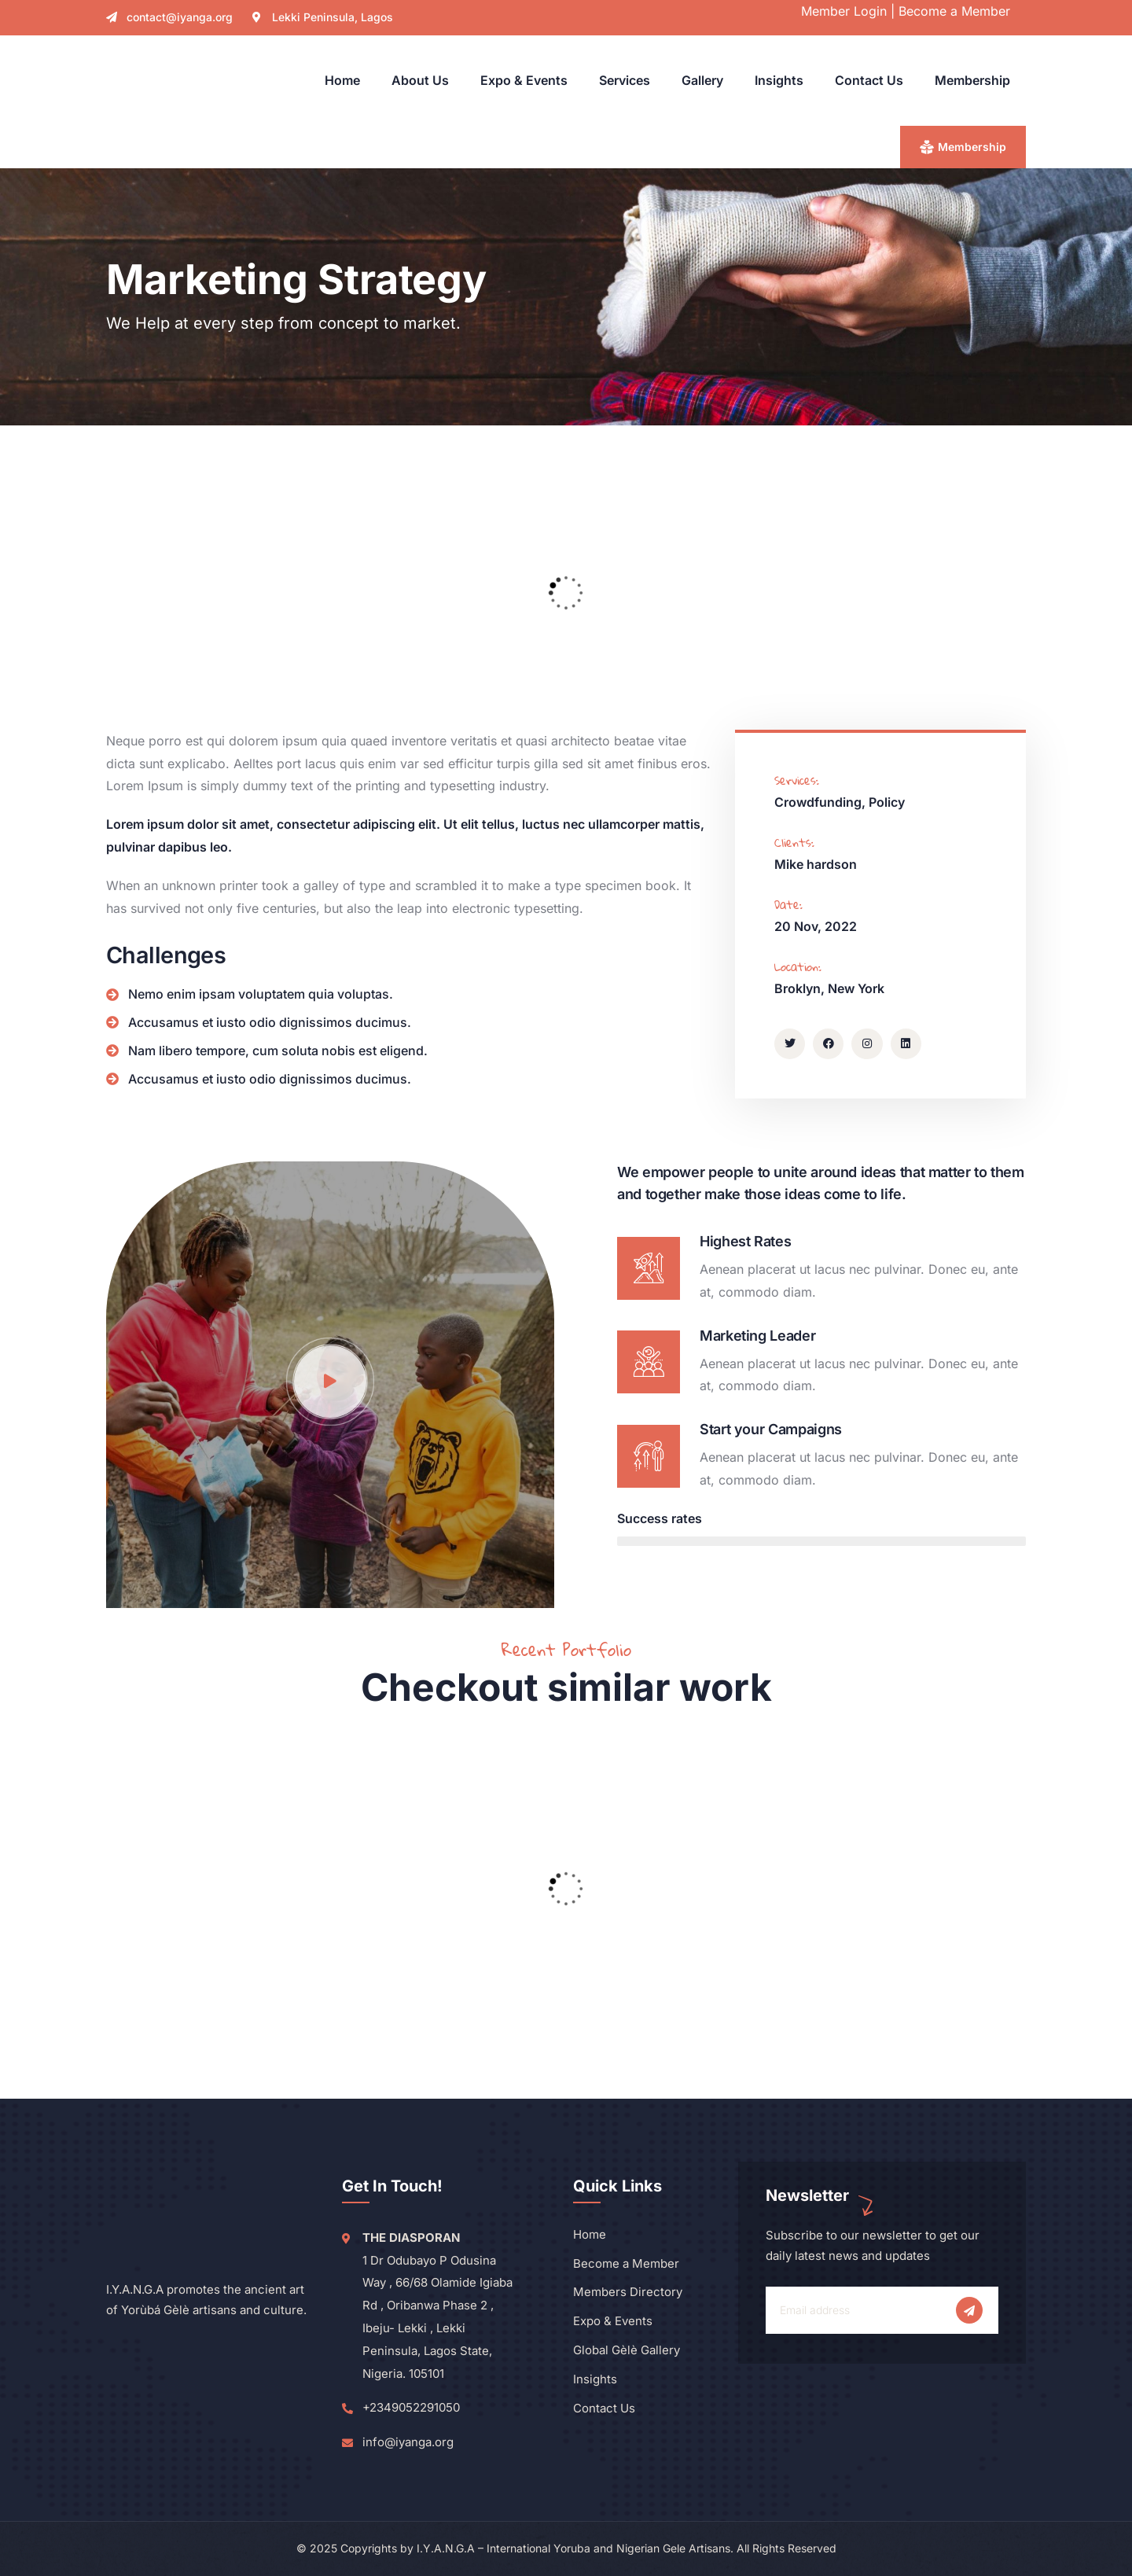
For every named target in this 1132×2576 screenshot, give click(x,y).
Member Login (844, 11)
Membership (972, 146)
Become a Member (954, 11)
